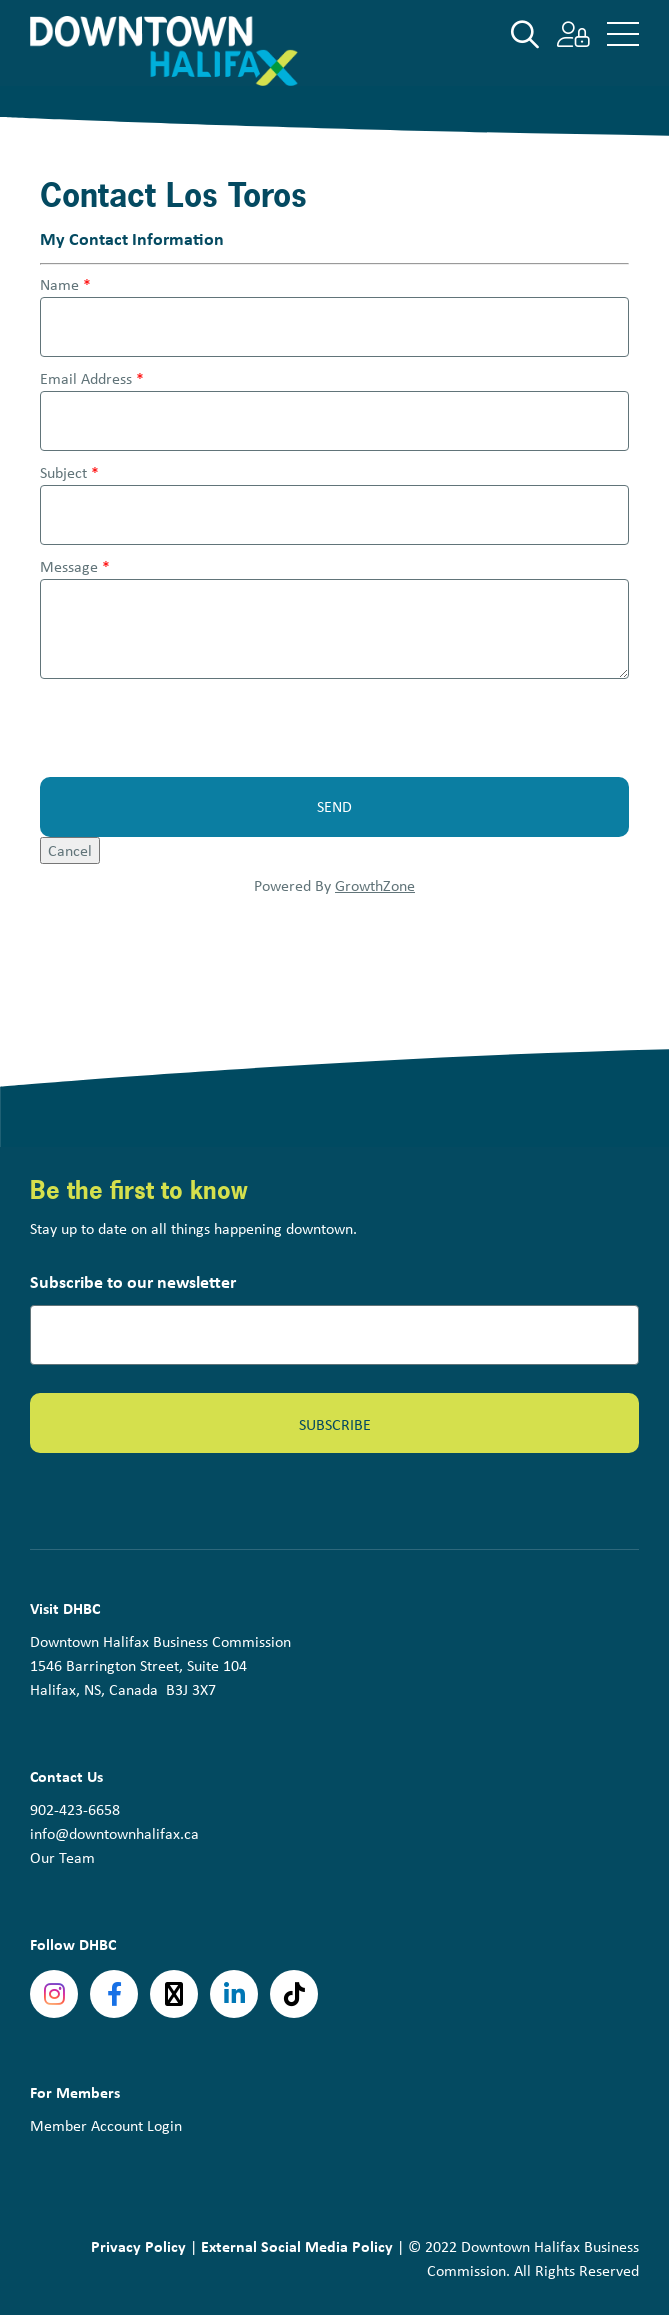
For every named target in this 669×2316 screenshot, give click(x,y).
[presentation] (192, 728)
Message (69, 566)
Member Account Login (106, 2125)
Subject (63, 472)
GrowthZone (375, 885)
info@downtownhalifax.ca (114, 1833)
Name (59, 284)
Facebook (114, 1994)
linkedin (234, 1994)
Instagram (54, 1994)
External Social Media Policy (297, 2246)
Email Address (86, 378)
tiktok (294, 1994)
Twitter (174, 1994)
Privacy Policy (138, 2246)
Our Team (62, 1857)
